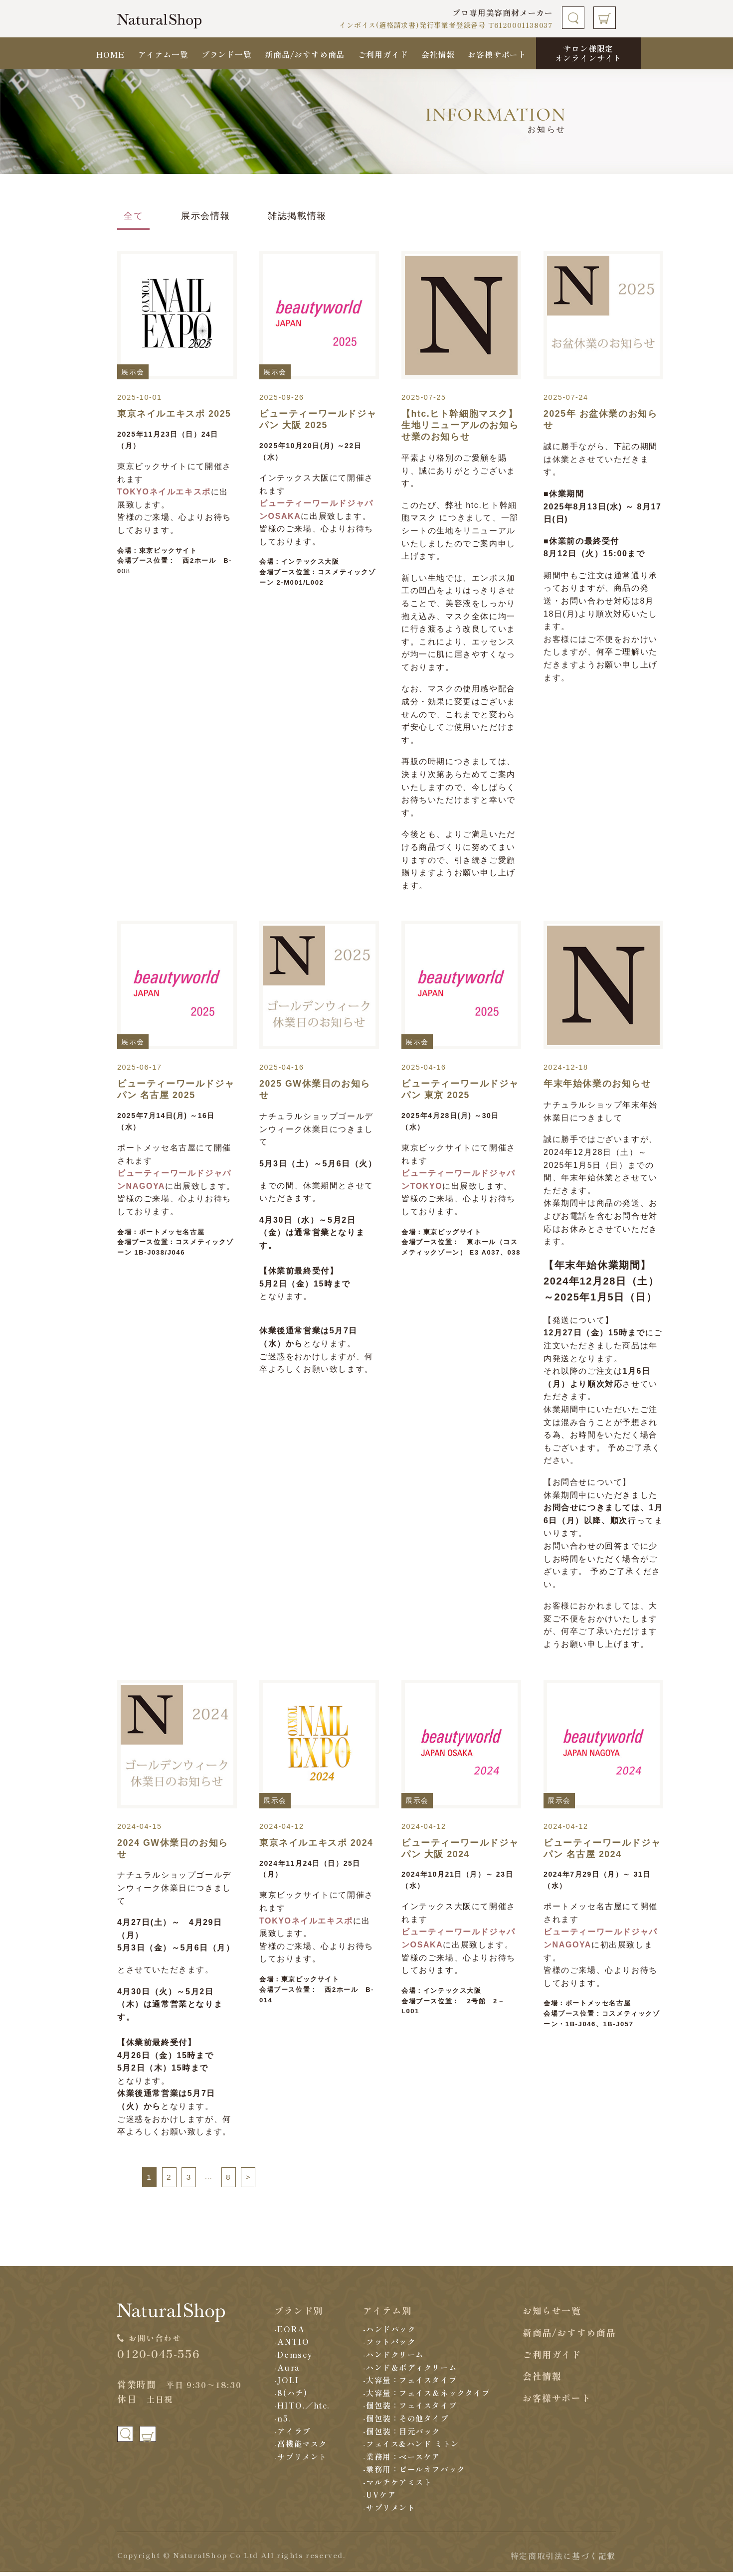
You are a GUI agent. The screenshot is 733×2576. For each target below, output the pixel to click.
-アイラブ (290, 2434)
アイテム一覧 (163, 54)
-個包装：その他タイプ (404, 2421)
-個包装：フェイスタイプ (408, 2409)
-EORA (286, 2332)
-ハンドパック (386, 2332)
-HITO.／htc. (300, 2409)
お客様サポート (497, 54)
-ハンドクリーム (391, 2358)
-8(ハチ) (288, 2396)
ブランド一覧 (226, 54)
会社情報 (438, 54)
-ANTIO (289, 2345)
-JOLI (283, 2383)
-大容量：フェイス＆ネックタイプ (426, 2396)
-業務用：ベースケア (400, 2460)
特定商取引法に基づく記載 (563, 2559)
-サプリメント (299, 2460)
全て (133, 216)
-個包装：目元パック (400, 2434)
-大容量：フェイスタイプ (408, 2383)
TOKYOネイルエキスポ (164, 491)
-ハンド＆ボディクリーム (408, 2371)
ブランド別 (295, 2313)
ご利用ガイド (383, 54)
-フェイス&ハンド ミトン (410, 2447)
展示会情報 (205, 216)
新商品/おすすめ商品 (305, 54)
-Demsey (290, 2358)
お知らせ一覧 (552, 2313)
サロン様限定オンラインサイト (588, 53)
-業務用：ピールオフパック (413, 2473)
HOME (110, 54)
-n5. (279, 2421)
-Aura (284, 2371)
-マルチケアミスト (395, 2485)
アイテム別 (383, 2313)
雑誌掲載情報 (297, 216)
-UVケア (376, 2498)
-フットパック (386, 2345)
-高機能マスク (299, 2447)
